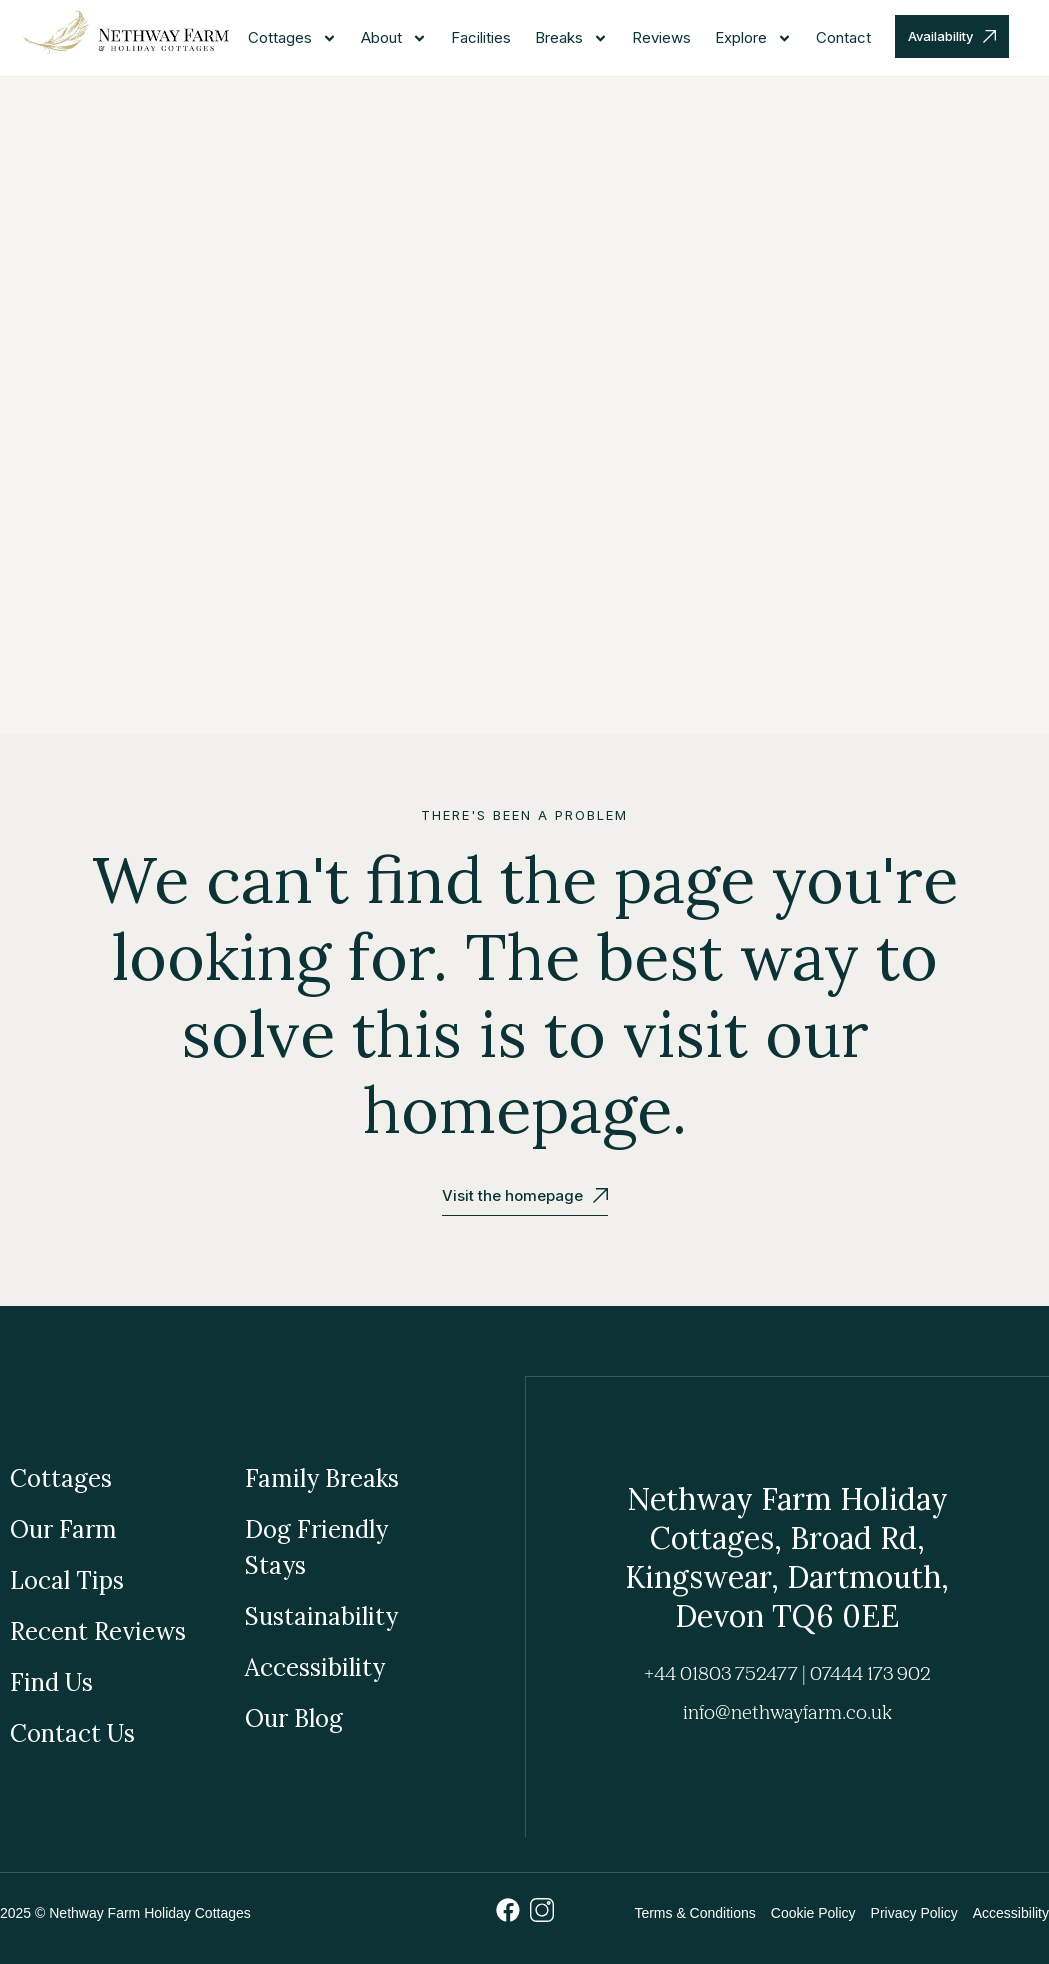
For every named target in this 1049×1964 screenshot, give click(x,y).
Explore (753, 38)
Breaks (571, 38)
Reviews (661, 37)
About (394, 38)
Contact (843, 37)
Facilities (481, 37)
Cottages (292, 38)
